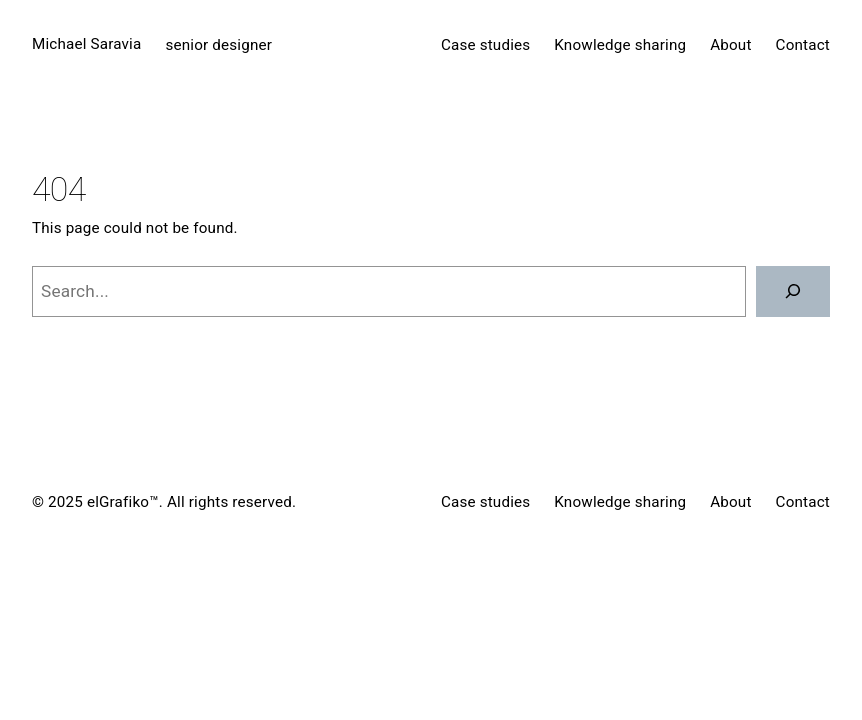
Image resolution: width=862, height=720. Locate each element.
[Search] (793, 291)
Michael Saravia (86, 44)
